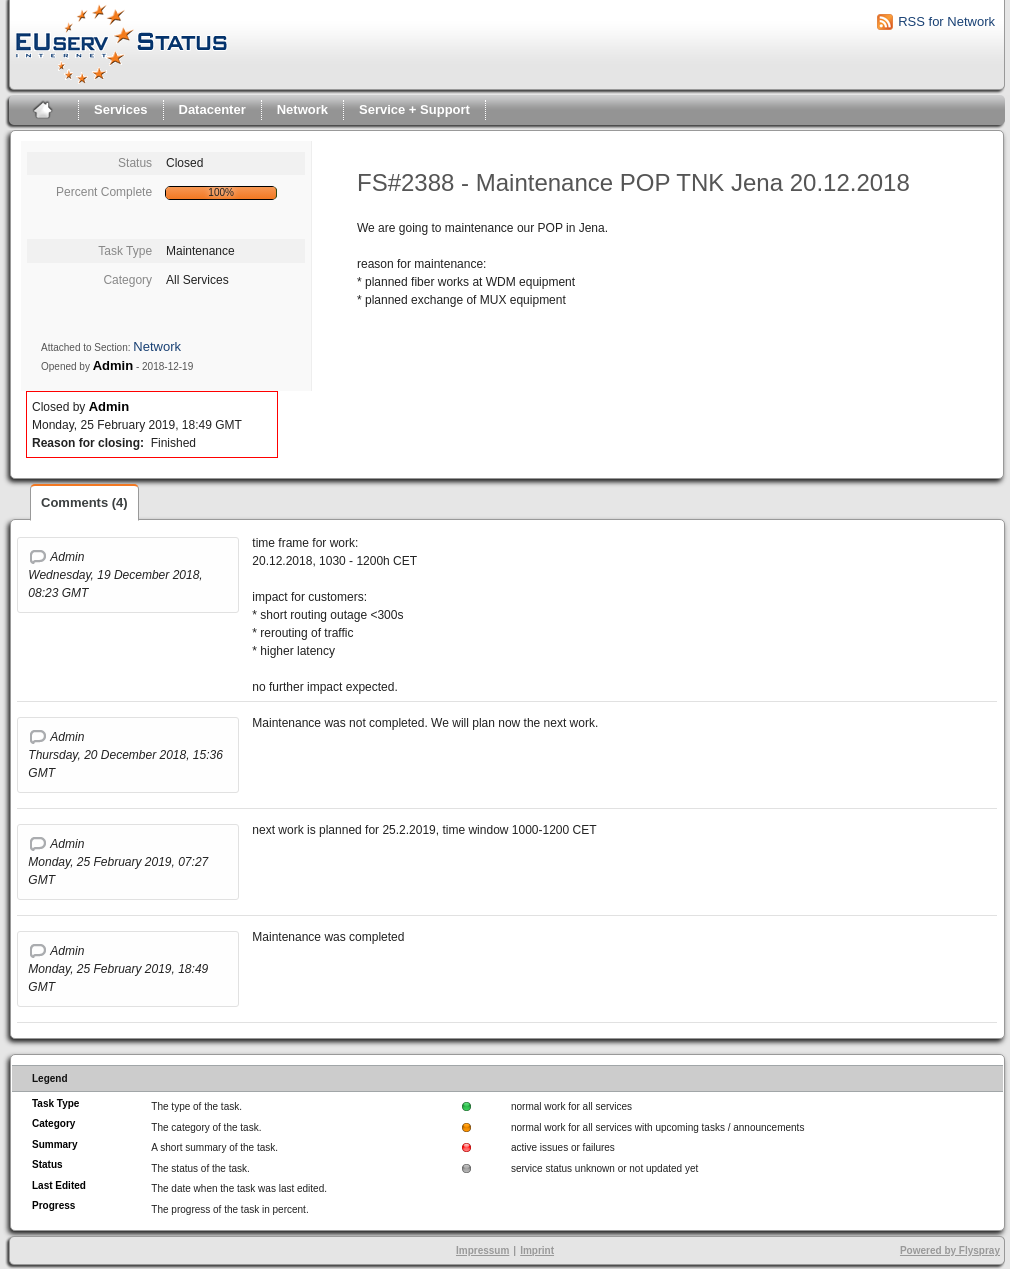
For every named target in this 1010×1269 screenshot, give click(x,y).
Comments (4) (84, 502)
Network (302, 109)
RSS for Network (946, 21)
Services (121, 109)
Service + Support (414, 109)
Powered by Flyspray (950, 1250)
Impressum (482, 1250)
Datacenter (212, 109)
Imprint (537, 1250)
